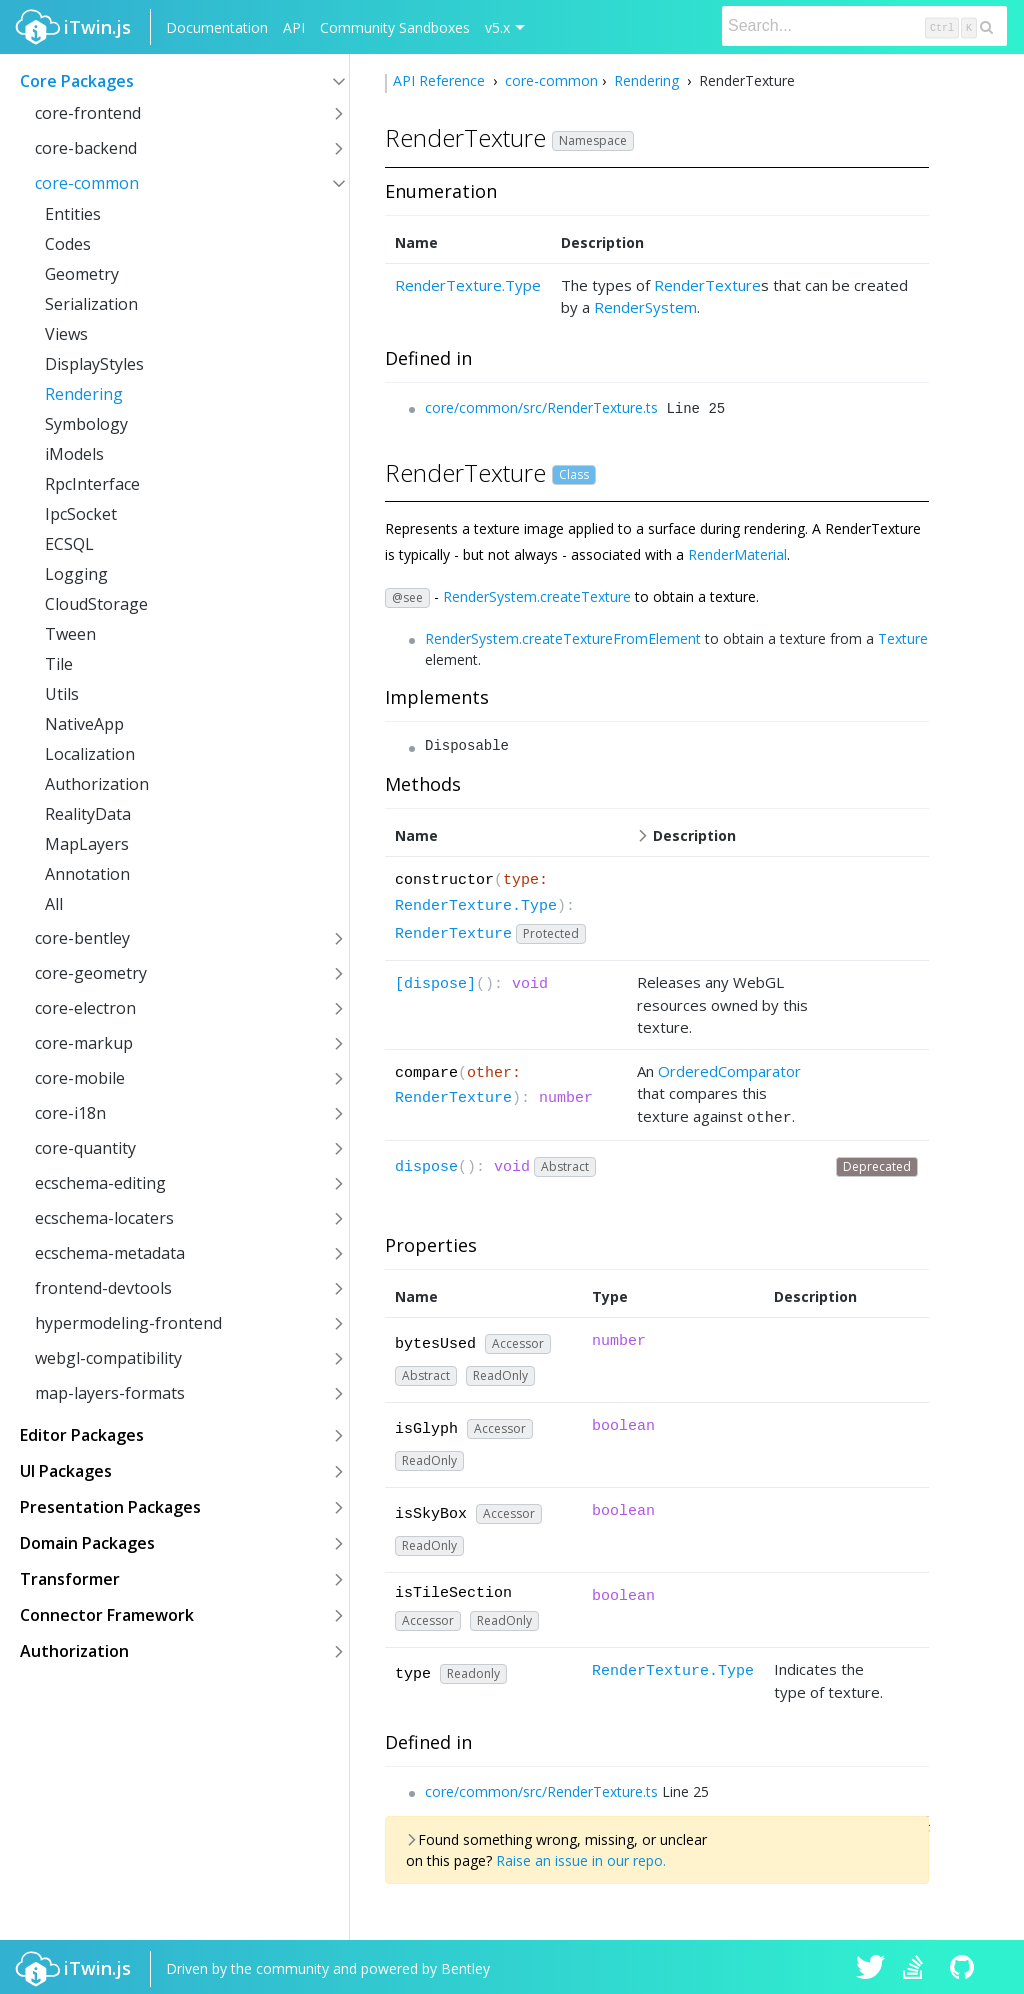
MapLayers (87, 844)
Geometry (82, 274)
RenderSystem (645, 307)
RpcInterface (92, 484)
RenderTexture (707, 285)
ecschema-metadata (110, 1253)
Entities (73, 214)
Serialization (91, 304)
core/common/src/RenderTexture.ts (541, 407)
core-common (87, 183)
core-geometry (91, 973)
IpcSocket (81, 514)
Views (66, 334)
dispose (426, 1164)
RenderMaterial (737, 554)
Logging (76, 574)
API (294, 27)
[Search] (864, 26)
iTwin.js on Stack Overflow (918, 1966)
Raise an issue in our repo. (581, 1857)
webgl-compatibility (108, 1358)
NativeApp (84, 724)
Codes (68, 244)
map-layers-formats (110, 1393)
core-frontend (88, 113)
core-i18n (70, 1113)
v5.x (497, 27)
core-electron (85, 1008)
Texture (903, 638)
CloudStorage (96, 604)
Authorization (97, 784)
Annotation (87, 874)
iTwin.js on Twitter (871, 1966)
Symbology (86, 424)
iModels (74, 454)
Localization (90, 754)
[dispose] (435, 984)
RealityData (88, 814)
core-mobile (80, 1078)
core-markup (84, 1043)
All (54, 904)
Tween (70, 634)
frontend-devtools (103, 1288)
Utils (62, 694)
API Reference (441, 80)
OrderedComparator (729, 1071)
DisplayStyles (94, 364)
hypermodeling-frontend (128, 1323)
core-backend (86, 148)
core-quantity (85, 1148)
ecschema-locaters (104, 1218)
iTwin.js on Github (965, 1966)
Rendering (84, 394)
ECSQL (69, 544)
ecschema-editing (100, 1183)
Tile (59, 664)
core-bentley (82, 938)
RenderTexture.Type (468, 285)
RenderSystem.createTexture (537, 596)
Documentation (217, 27)
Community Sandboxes (395, 27)
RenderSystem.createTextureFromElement (563, 638)
